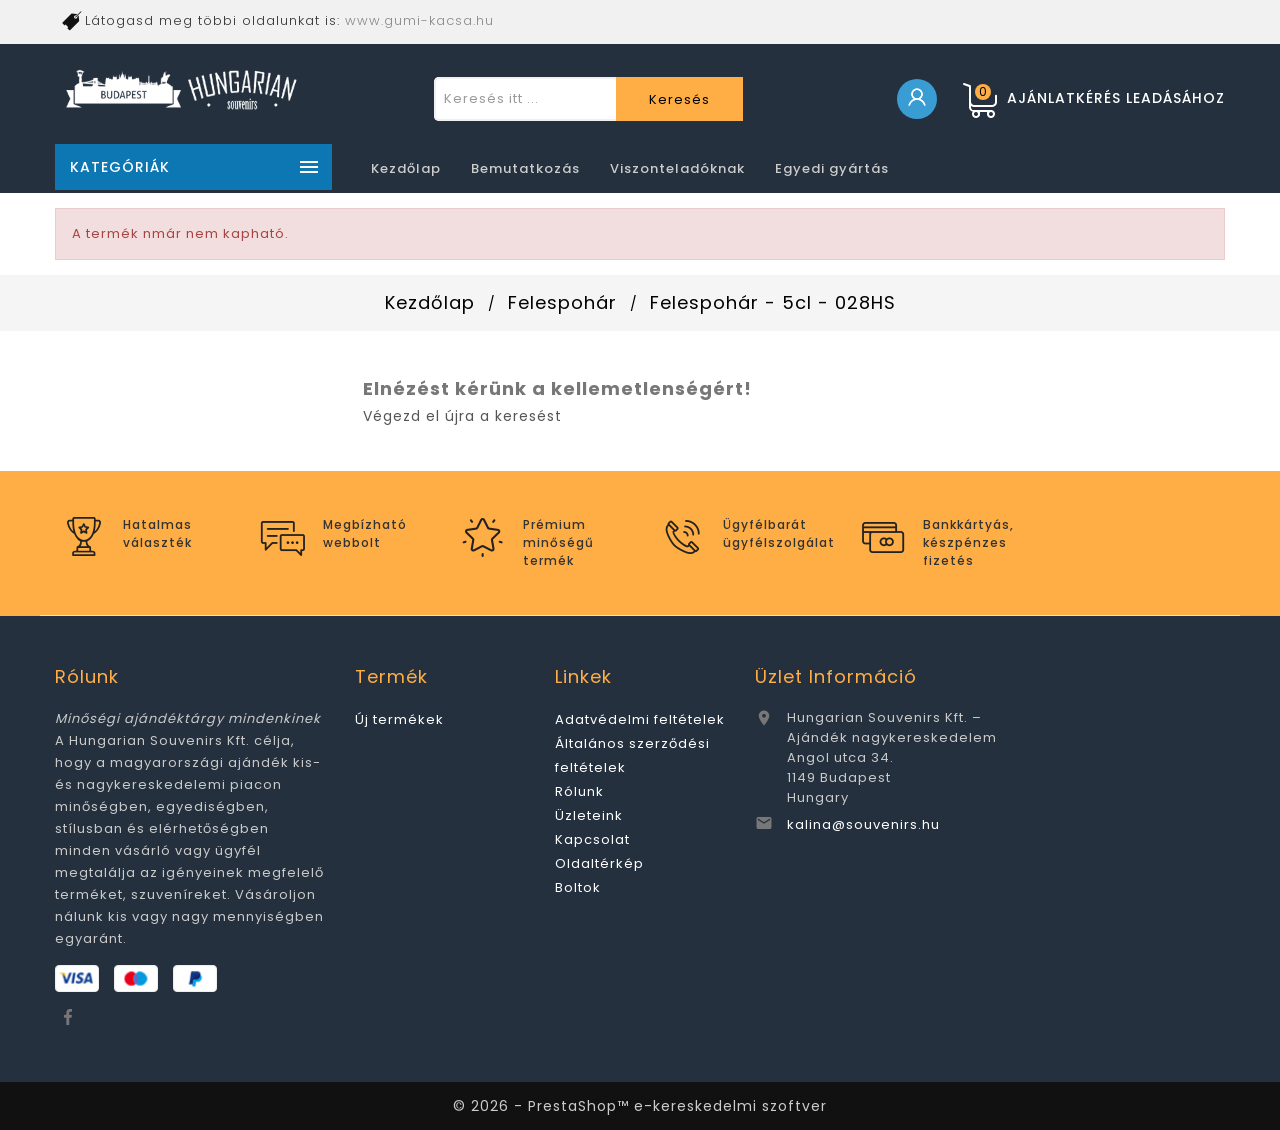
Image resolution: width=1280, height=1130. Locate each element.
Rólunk (579, 791)
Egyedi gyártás (832, 168)
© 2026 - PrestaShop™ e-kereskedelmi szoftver (640, 1106)
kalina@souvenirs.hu (863, 824)
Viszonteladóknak (677, 168)
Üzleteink (589, 815)
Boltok (578, 887)
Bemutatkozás (525, 168)
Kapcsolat (592, 839)
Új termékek (399, 719)
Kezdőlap (406, 168)
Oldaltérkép (599, 863)
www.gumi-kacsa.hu (419, 20)
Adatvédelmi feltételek (640, 719)
